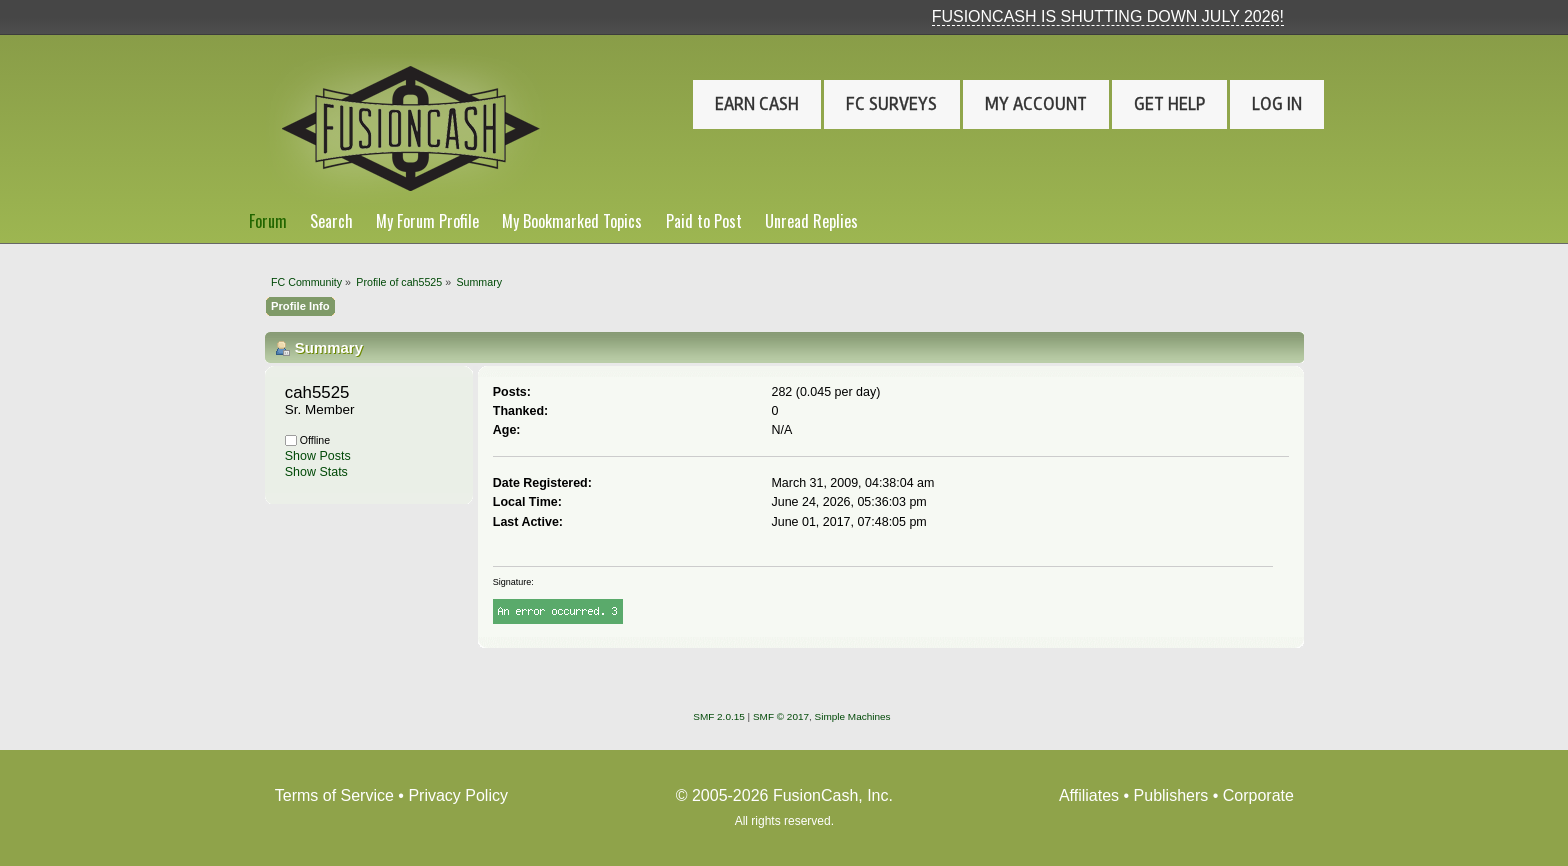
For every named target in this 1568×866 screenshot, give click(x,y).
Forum (268, 221)
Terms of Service (334, 795)
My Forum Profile (427, 221)
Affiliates (1089, 795)
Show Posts (318, 456)
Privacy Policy (458, 795)
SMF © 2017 (781, 716)
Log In (1277, 104)
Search (331, 221)
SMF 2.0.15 (719, 716)
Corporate (1258, 795)
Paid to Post (704, 221)
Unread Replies (811, 221)
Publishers (1171, 795)
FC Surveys (891, 104)
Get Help (1169, 104)
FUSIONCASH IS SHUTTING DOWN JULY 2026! (1108, 16)
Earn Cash (757, 104)
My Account (1036, 104)
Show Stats (316, 472)
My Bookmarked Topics (572, 221)
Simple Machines (853, 716)
